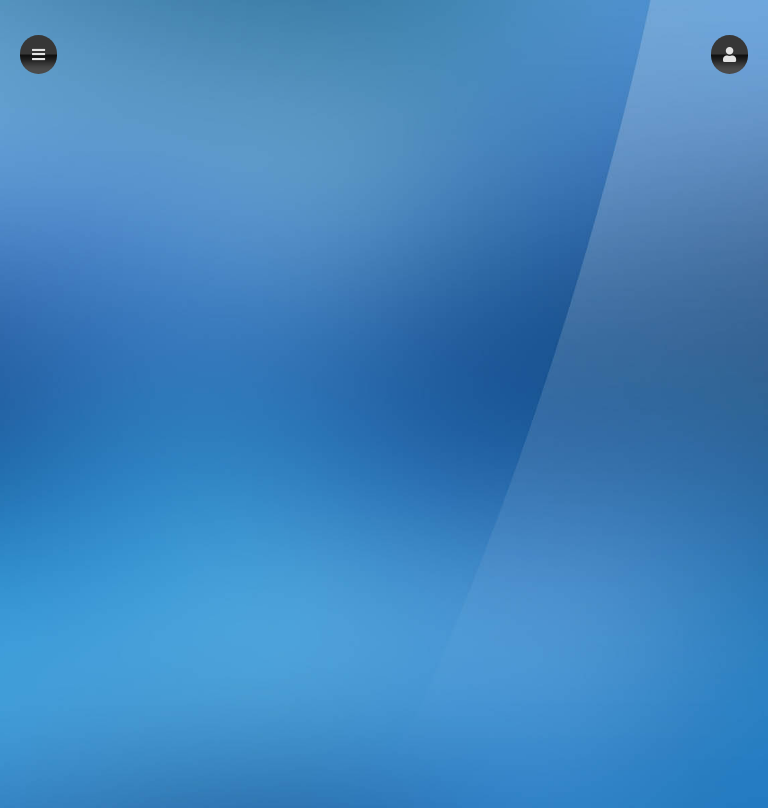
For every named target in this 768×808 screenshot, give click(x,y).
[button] (729, 54)
